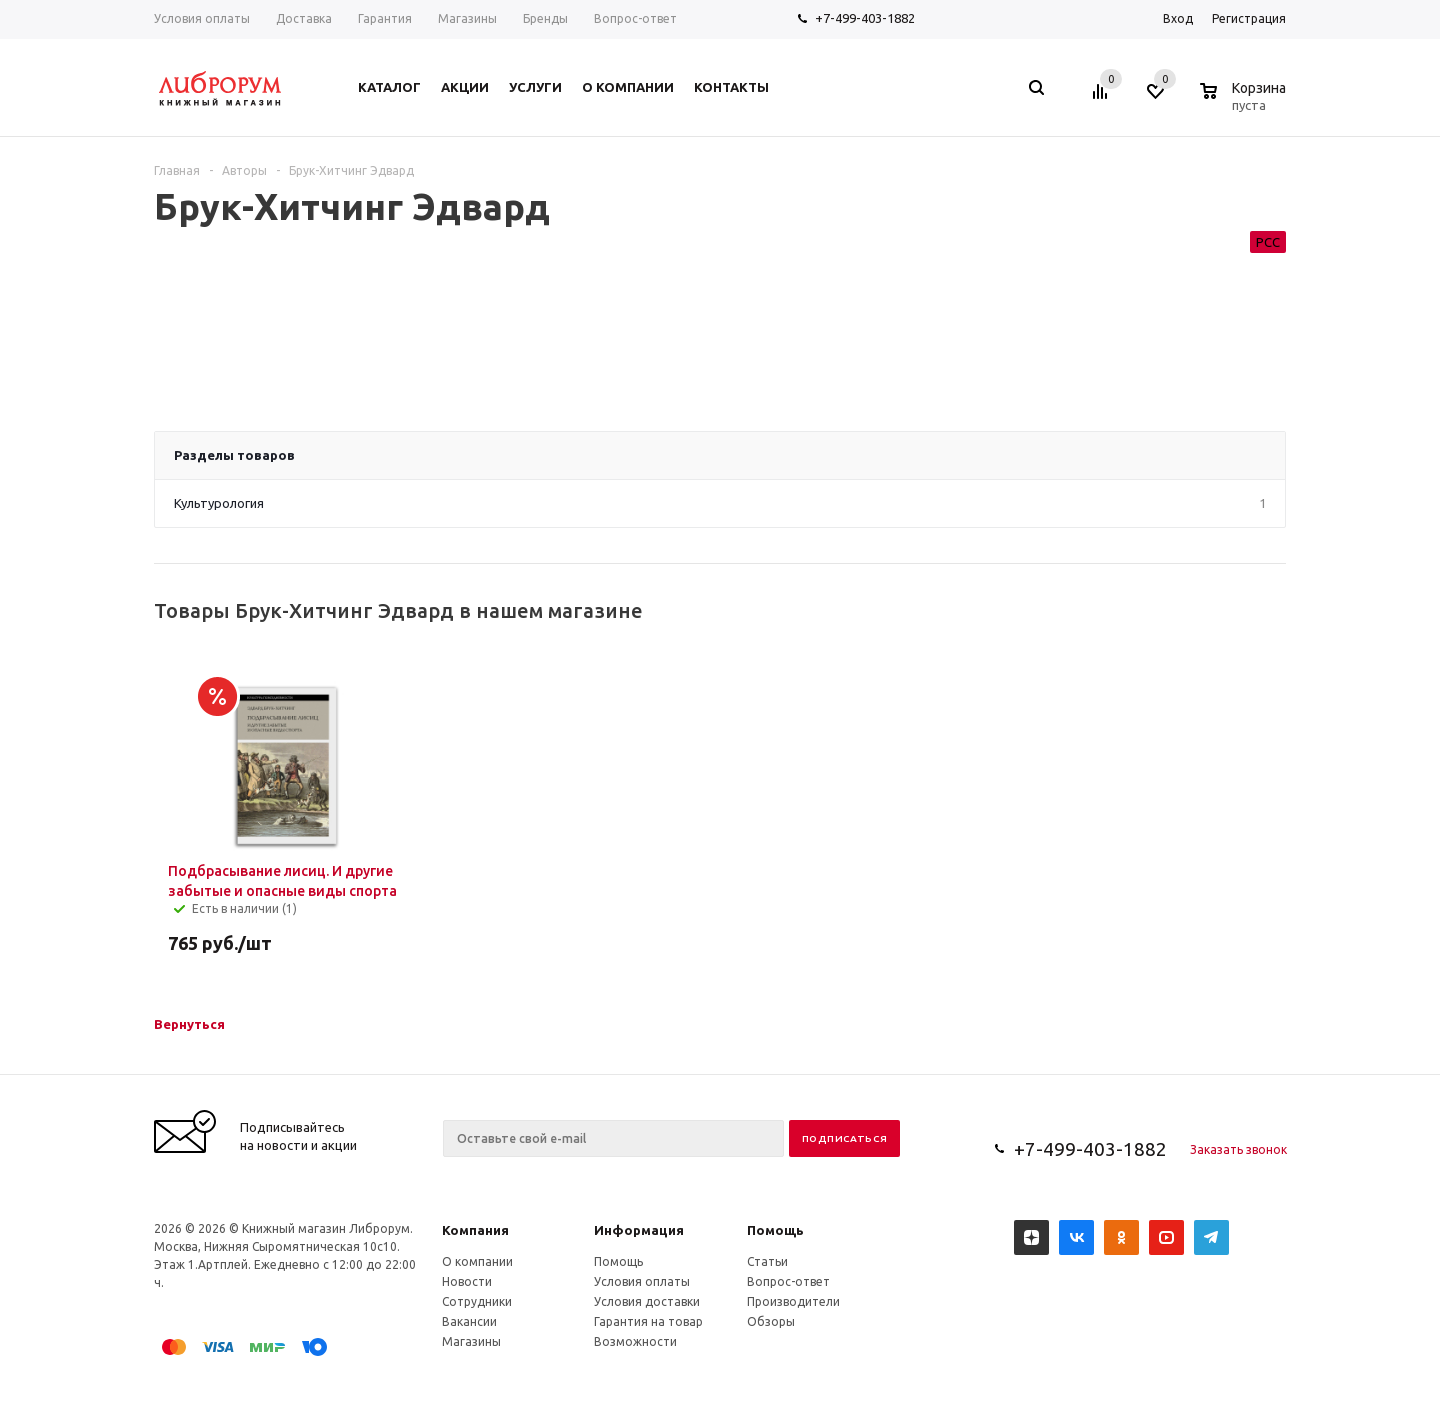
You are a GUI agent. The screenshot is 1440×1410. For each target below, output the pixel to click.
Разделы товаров (234, 455)
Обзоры (771, 1321)
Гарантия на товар (648, 1321)
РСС (1268, 242)
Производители (793, 1301)
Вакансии (469, 1321)
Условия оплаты (642, 1281)
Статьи (767, 1261)
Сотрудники (477, 1301)
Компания (475, 1230)
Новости (467, 1281)
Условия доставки (647, 1301)
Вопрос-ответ (788, 1281)
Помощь (775, 1230)
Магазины (471, 1341)
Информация (639, 1230)
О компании (477, 1261)
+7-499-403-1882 (865, 18)
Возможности (635, 1341)
